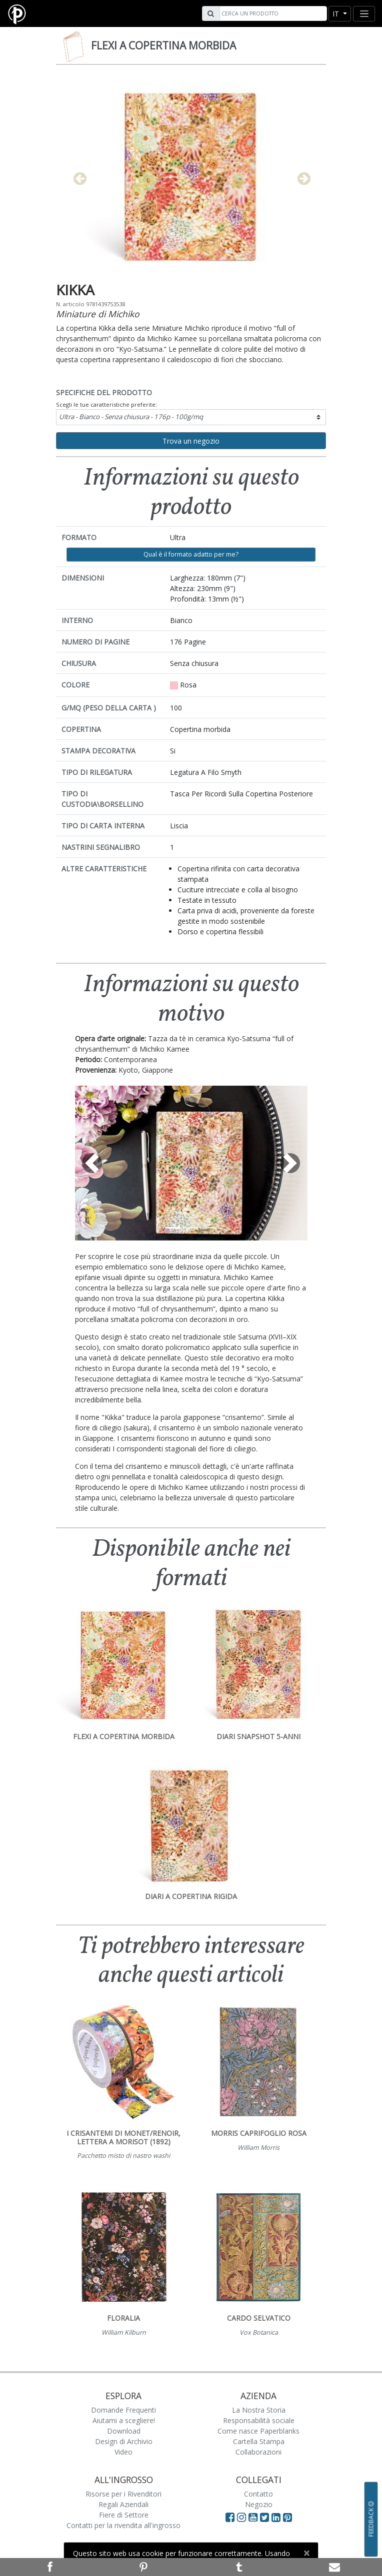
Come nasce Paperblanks (259, 2431)
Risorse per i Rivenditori (124, 2494)
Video (123, 2452)
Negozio (258, 2504)
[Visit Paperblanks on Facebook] (230, 2517)
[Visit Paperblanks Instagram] (241, 2517)
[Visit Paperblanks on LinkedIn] (277, 2517)
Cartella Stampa (258, 2441)
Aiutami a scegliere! (123, 2420)
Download (123, 2431)
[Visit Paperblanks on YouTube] (254, 2517)
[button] (92, 1163)
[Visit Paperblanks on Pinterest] (287, 2517)
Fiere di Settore (123, 2515)
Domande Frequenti (123, 2410)
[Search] (272, 13)
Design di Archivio (123, 2441)
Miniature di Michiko (98, 314)
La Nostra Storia (259, 2410)
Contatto (258, 2494)
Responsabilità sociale (258, 2420)
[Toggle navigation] (364, 13)
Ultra (131, 416)
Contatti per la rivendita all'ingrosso (123, 2525)
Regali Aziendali (123, 2504)
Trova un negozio (191, 441)
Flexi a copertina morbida (163, 45)
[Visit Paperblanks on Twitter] (266, 2517)
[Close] (306, 2553)
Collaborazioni (259, 2452)
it (336, 13)
